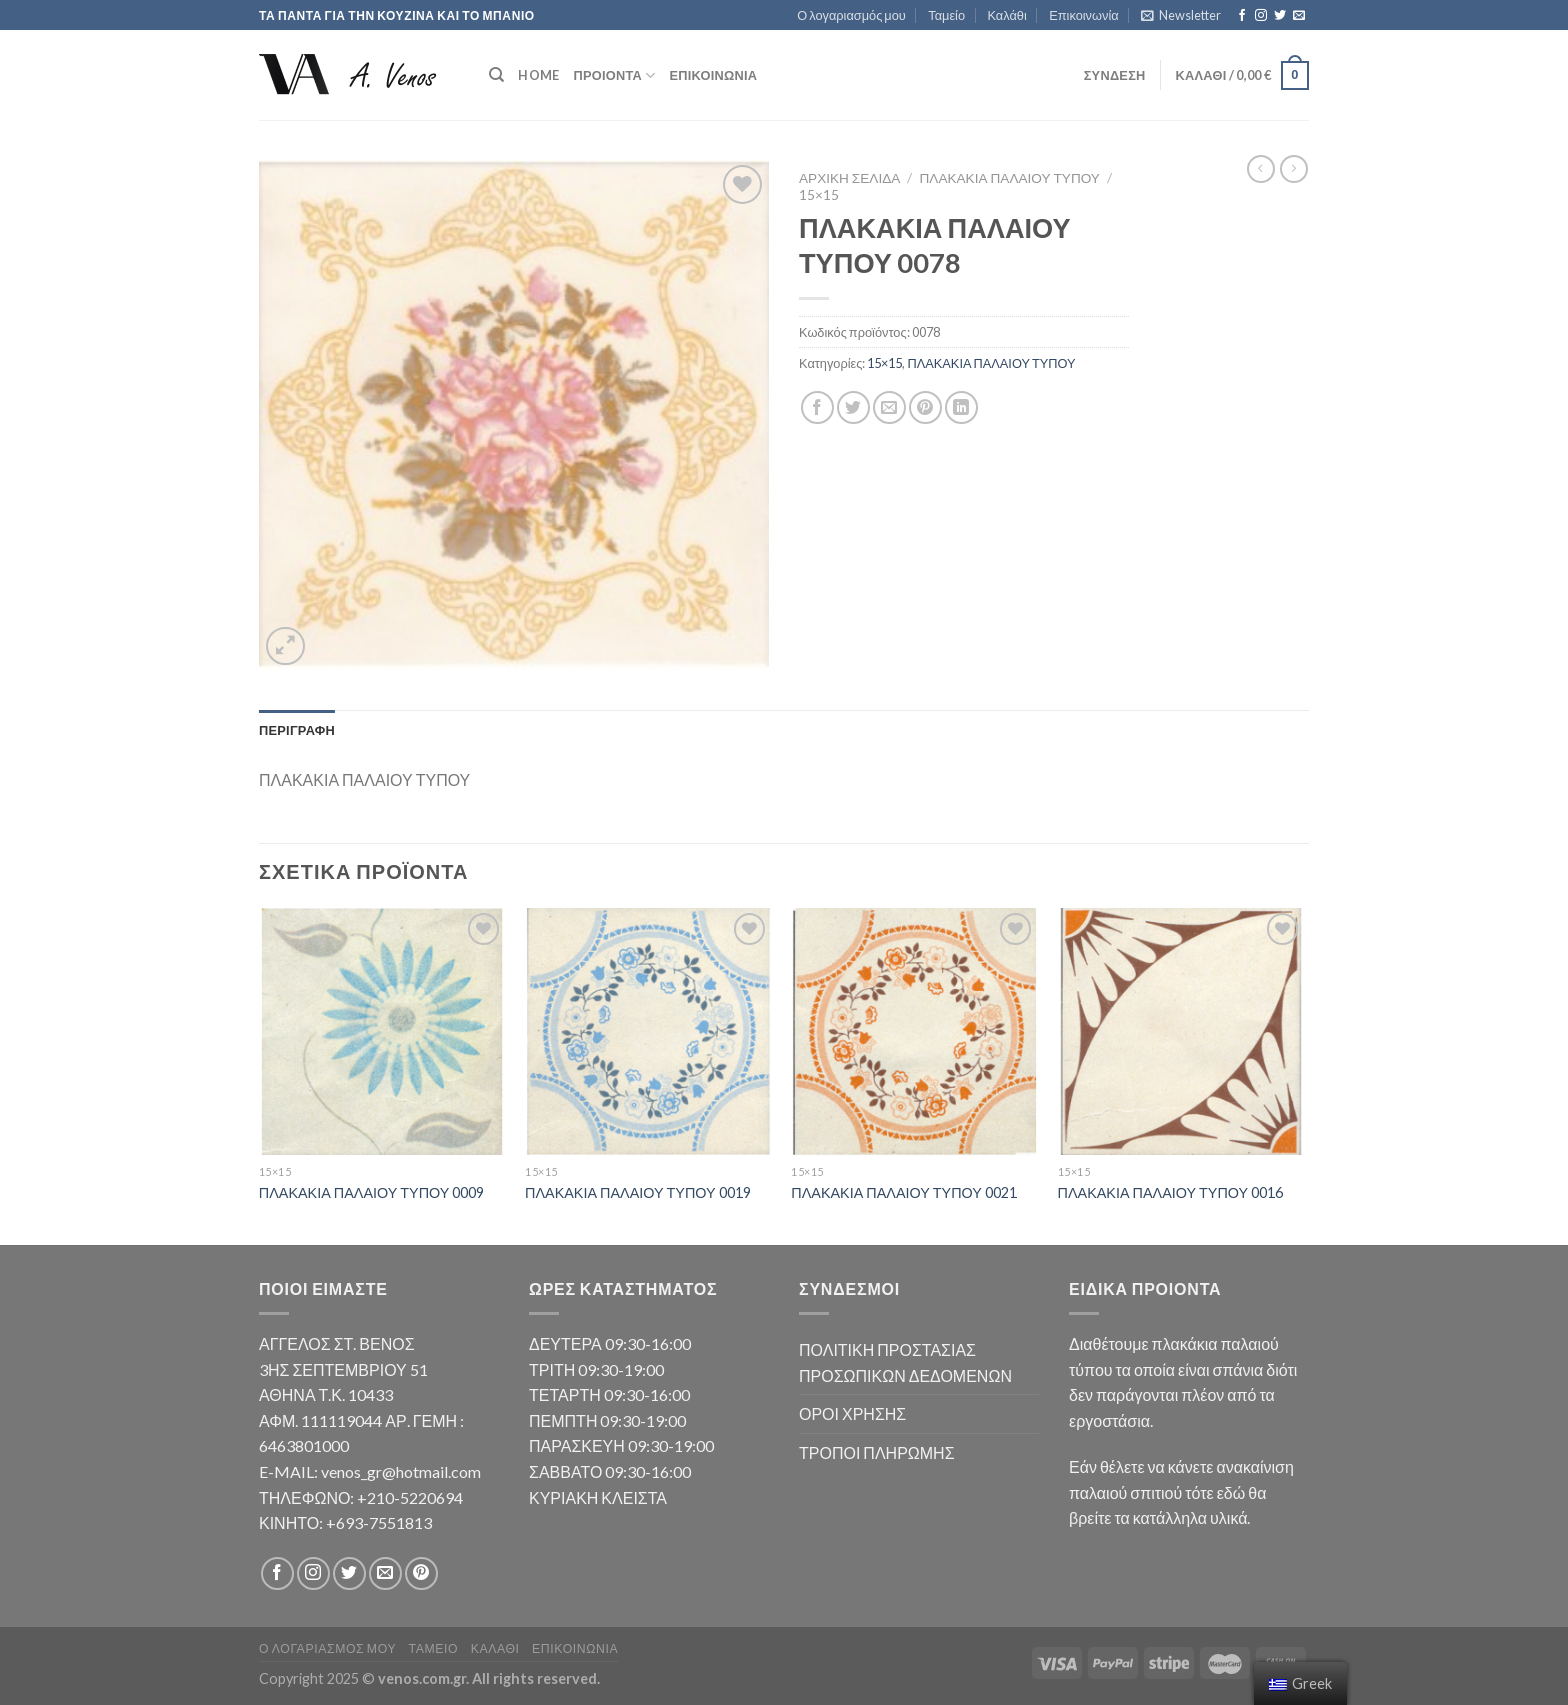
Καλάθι (1006, 15)
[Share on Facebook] (817, 407)
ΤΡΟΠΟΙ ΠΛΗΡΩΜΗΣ (877, 1452)
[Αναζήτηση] (496, 75)
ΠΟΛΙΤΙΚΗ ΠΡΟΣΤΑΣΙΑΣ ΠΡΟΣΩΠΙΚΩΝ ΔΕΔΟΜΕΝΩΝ (905, 1362)
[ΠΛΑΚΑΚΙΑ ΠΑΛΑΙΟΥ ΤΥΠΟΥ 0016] (1181, 1031)
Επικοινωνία (1083, 15)
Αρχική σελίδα (849, 178)
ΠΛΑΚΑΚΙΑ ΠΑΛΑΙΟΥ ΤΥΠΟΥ (1010, 178)
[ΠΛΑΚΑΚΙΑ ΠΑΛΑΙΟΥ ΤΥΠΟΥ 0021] (914, 1031)
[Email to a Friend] (889, 407)
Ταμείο (946, 15)
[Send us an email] (1299, 16)
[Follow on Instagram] (1261, 16)
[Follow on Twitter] (1280, 16)
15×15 (819, 195)
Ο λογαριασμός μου (851, 15)
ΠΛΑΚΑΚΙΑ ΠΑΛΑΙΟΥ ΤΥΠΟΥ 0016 (1171, 1192)
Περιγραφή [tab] (297, 730)
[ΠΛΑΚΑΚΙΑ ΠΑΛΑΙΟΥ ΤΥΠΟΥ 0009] (382, 1031)
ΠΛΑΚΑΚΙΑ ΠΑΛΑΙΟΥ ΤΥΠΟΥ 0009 (372, 1192)
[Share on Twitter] (853, 407)
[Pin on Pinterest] (925, 407)
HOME (538, 75)
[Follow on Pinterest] (421, 1573)
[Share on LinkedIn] (961, 407)
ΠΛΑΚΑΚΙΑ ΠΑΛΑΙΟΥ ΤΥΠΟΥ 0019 (638, 1192)
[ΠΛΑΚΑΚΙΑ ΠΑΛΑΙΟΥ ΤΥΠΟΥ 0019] (648, 1031)
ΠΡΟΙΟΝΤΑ (614, 75)
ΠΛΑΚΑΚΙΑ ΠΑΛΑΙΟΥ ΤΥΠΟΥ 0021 (904, 1192)
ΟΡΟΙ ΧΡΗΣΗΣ (852, 1413)
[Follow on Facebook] (1242, 16)
